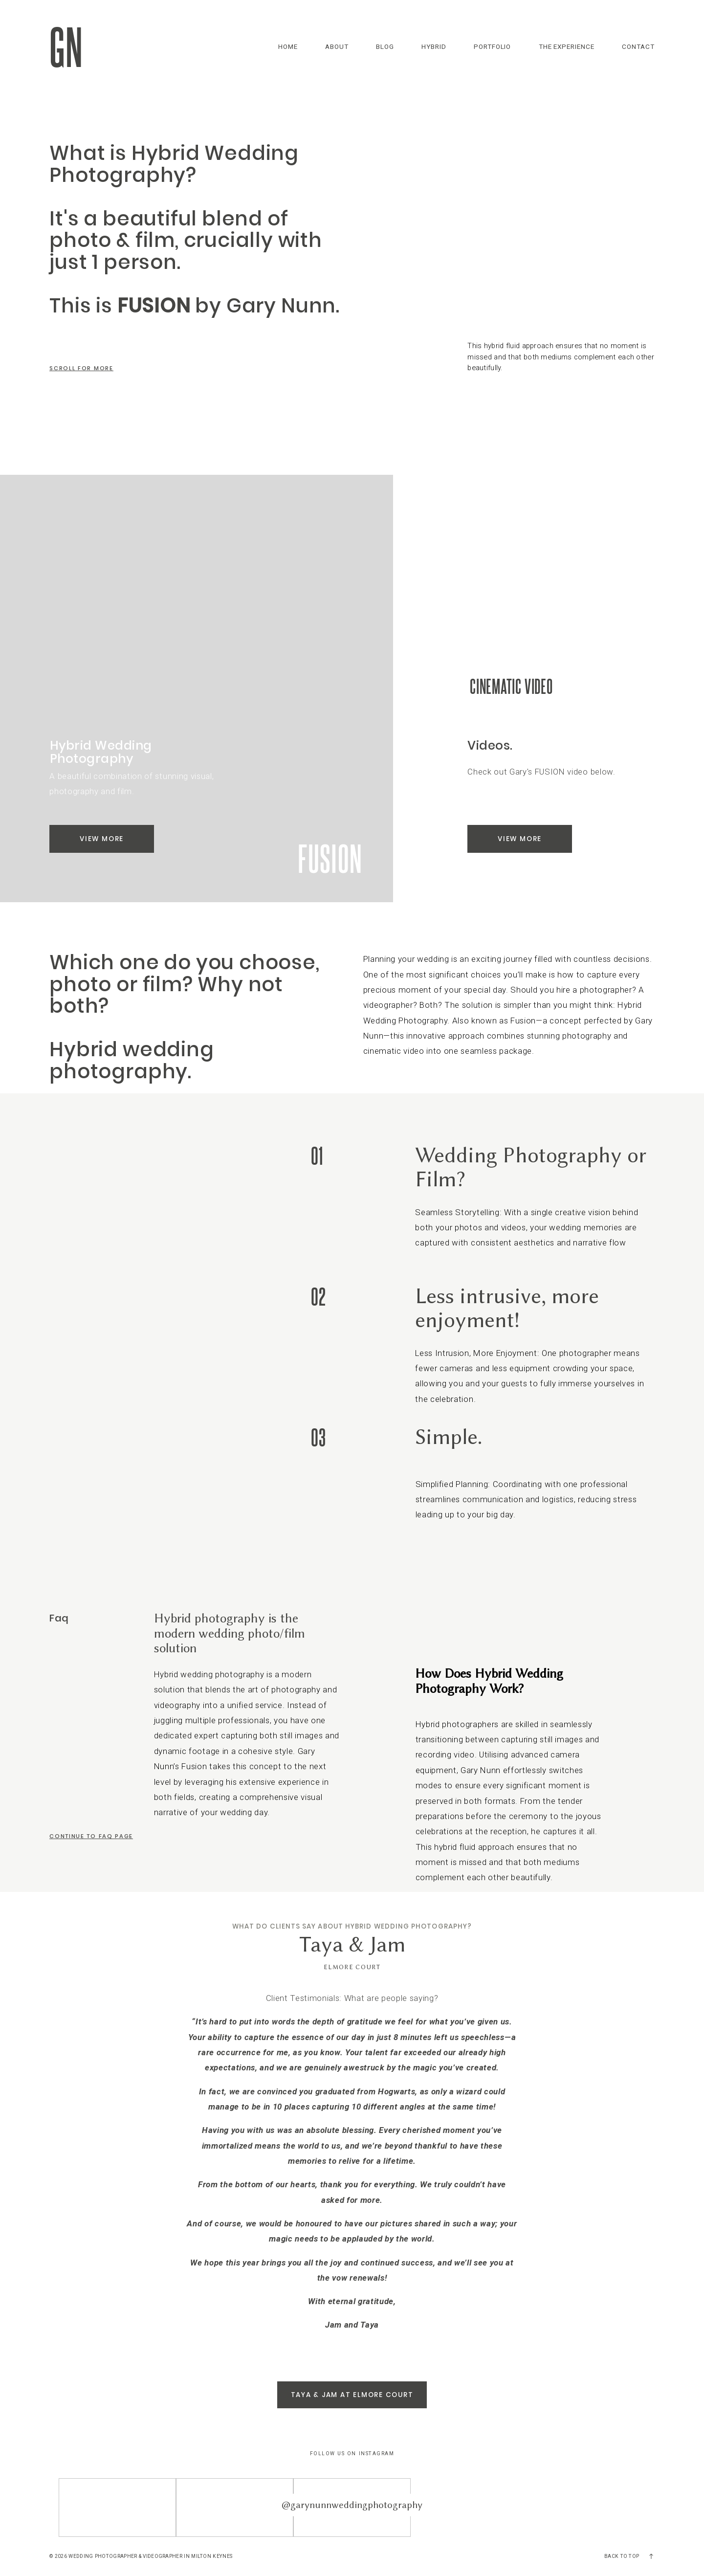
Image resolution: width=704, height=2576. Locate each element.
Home (288, 46)
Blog (385, 46)
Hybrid (433, 46)
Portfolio (492, 46)
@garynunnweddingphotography (352, 2504)
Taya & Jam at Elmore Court (352, 2394)
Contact (638, 46)
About (337, 46)
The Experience (566, 46)
